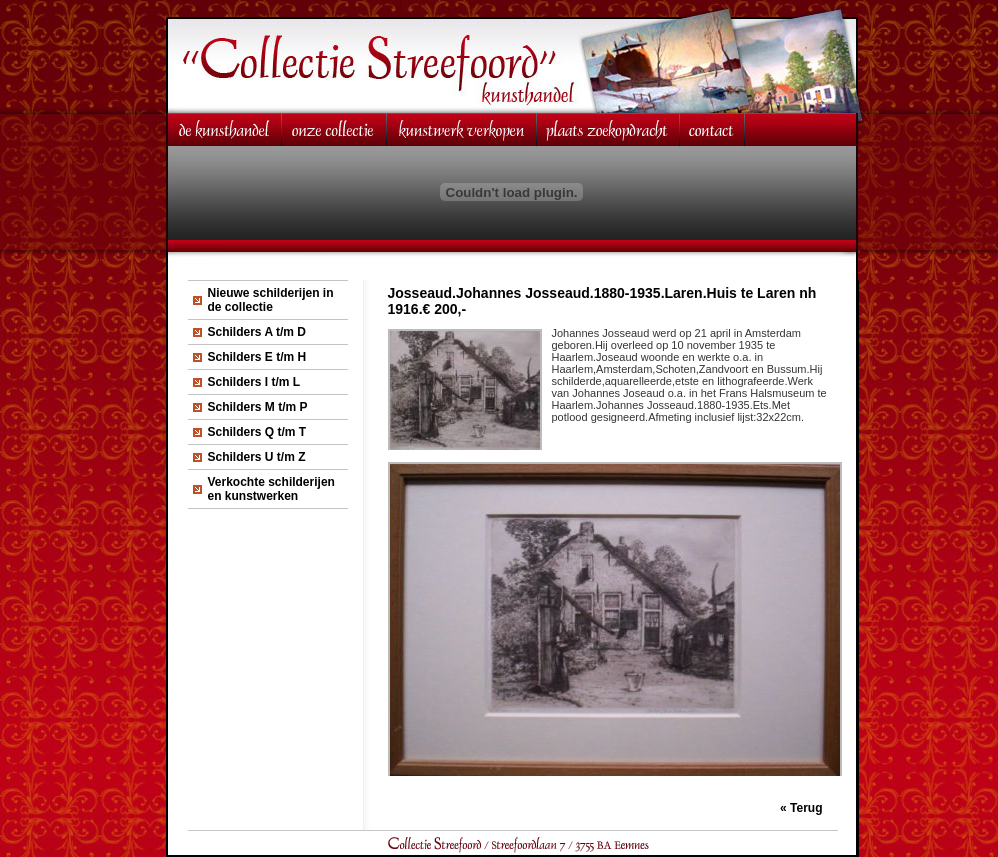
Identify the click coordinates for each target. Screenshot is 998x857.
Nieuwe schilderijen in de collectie (271, 300)
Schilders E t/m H (257, 357)
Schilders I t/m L (254, 382)
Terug (806, 808)
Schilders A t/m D (257, 332)
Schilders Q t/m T (257, 432)
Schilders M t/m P (258, 407)
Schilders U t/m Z (257, 457)
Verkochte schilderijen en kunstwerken (271, 489)
